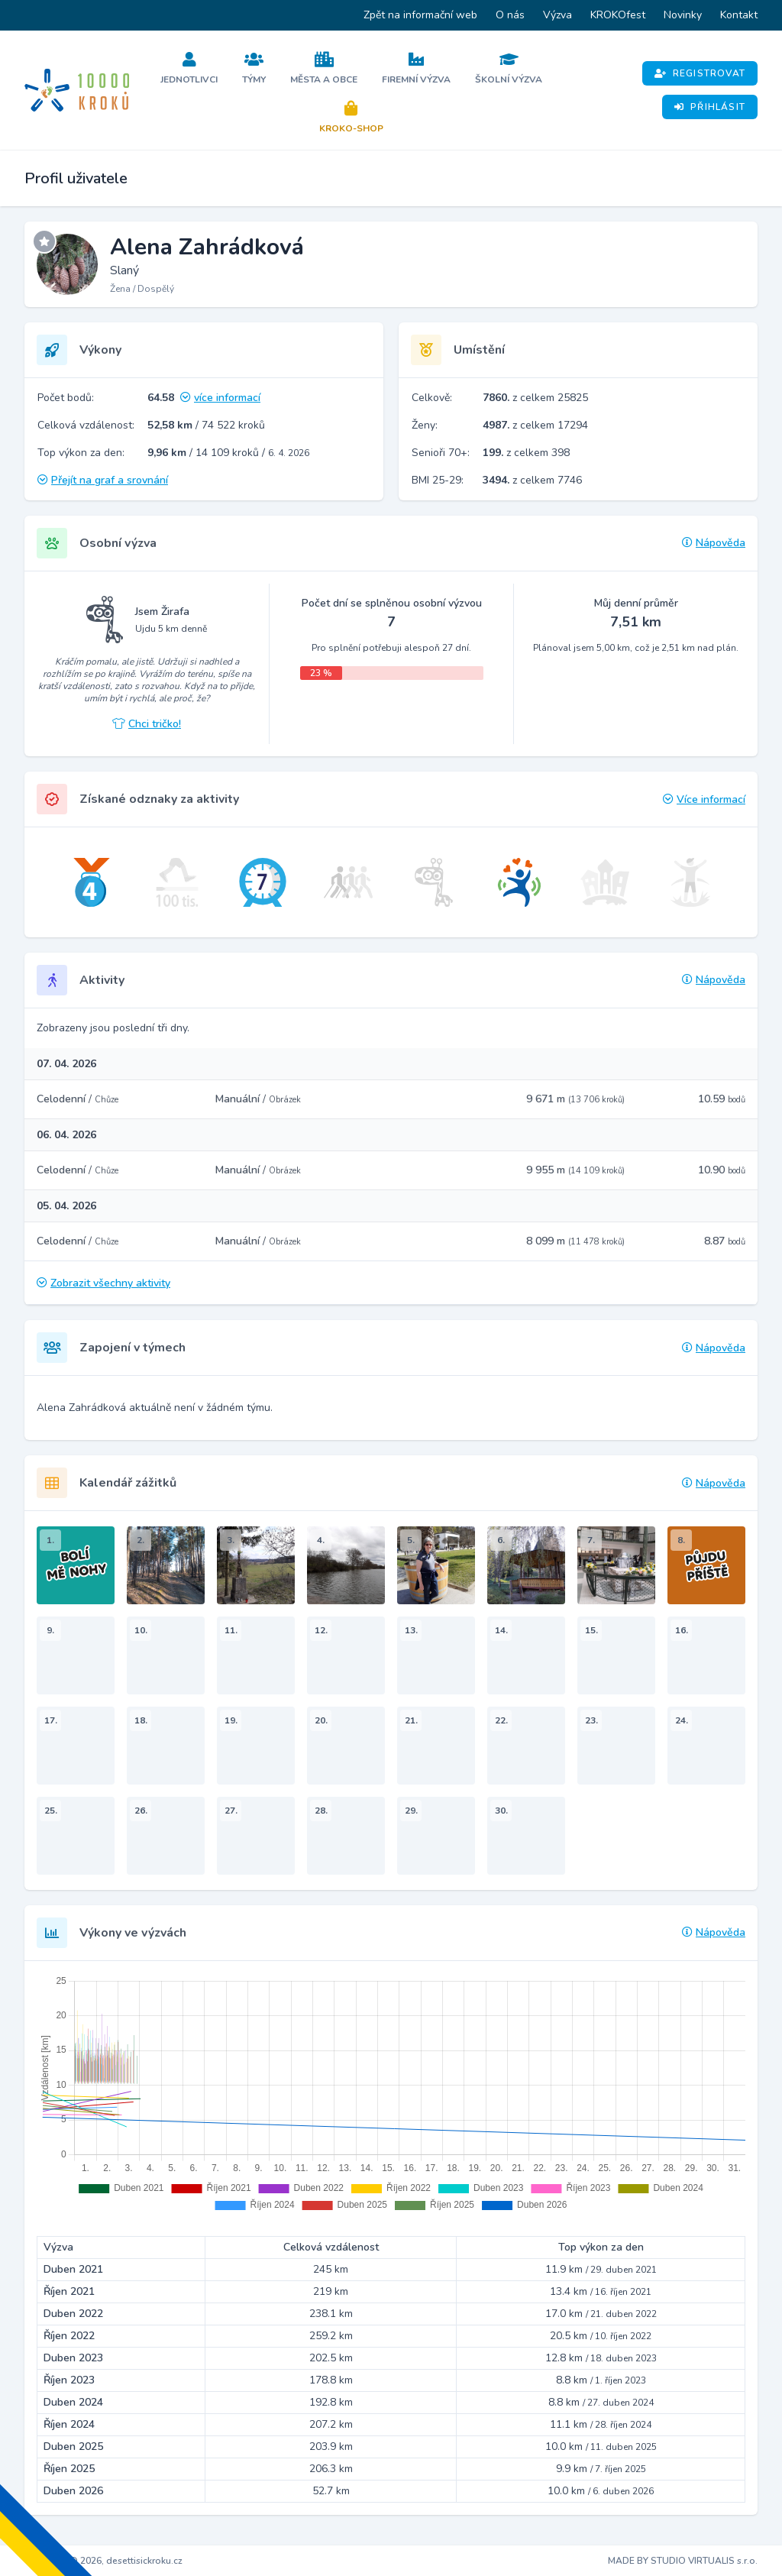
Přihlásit (709, 107)
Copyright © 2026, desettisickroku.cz (103, 2561)
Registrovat (699, 73)
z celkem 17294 (535, 425)
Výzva (557, 15)
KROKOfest (617, 15)
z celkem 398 (526, 452)
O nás (510, 15)
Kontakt (739, 15)
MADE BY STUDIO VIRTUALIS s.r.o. (683, 2561)
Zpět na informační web (420, 15)
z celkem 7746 (532, 480)
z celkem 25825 (535, 397)
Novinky (683, 15)
